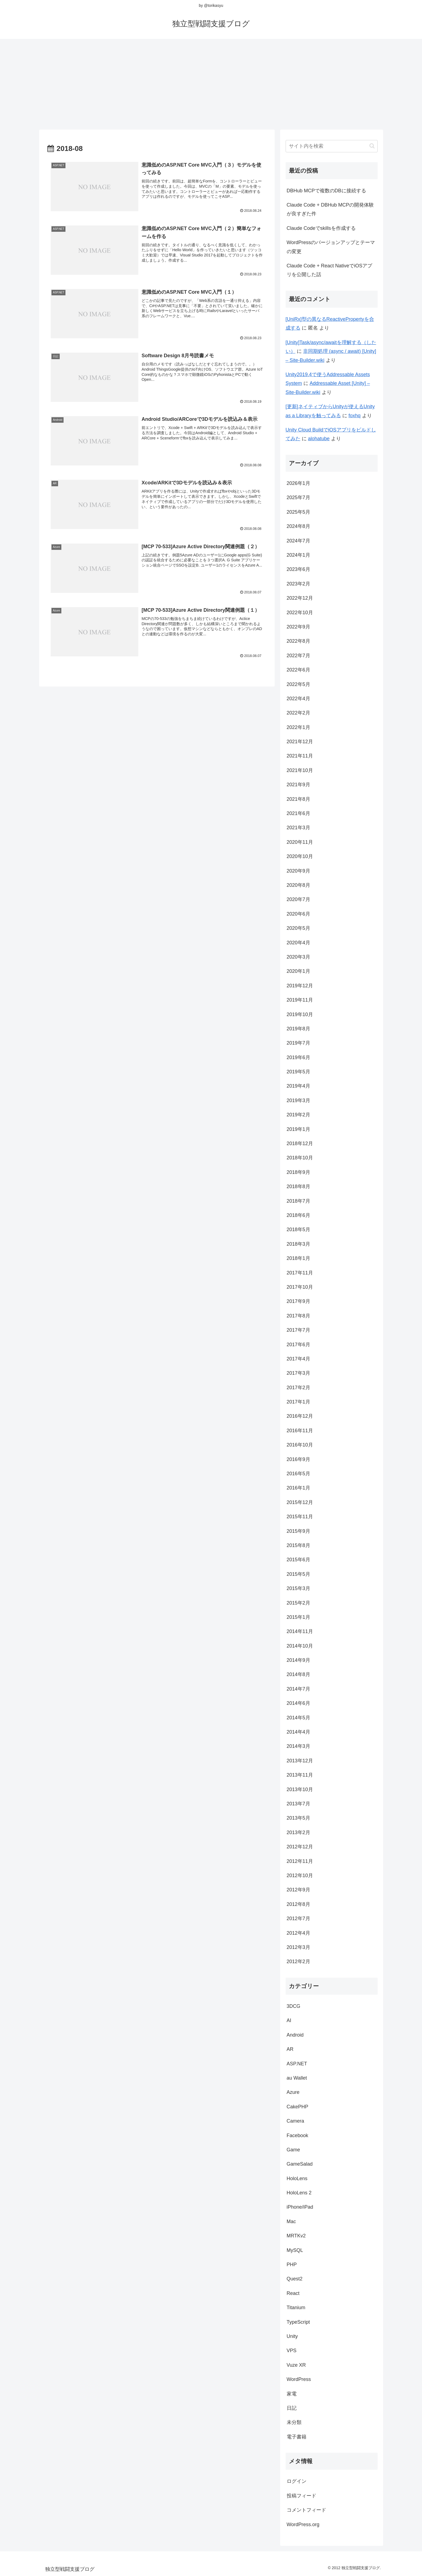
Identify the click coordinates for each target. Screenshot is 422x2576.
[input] (332, 146)
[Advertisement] (211, 82)
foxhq (355, 415)
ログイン (296, 2481)
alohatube (319, 438)
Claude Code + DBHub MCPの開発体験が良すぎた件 (330, 209)
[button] (372, 146)
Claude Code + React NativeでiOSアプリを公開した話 (329, 270)
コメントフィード (306, 2510)
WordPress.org (303, 2524)
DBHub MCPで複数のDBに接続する (326, 190)
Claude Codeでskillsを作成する (321, 228)
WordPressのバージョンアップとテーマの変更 (331, 247)
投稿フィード (301, 2495)
